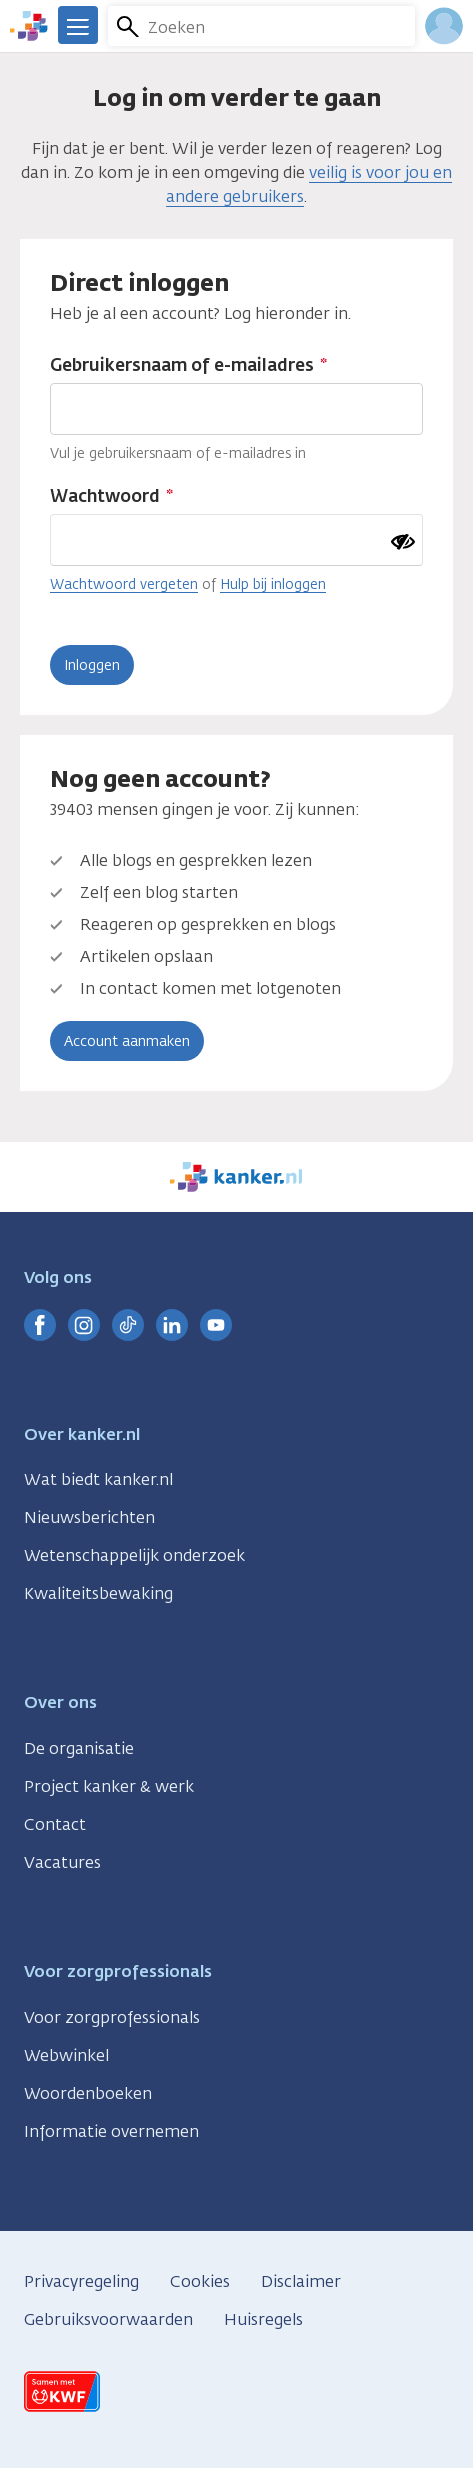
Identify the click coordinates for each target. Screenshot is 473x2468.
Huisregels (263, 2319)
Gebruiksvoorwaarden (108, 2319)
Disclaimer (301, 2281)
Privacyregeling (81, 2281)
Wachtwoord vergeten (124, 584)
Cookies (200, 2281)
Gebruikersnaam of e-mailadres (182, 365)
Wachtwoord (105, 496)
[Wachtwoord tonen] (403, 542)
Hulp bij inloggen (273, 584)
